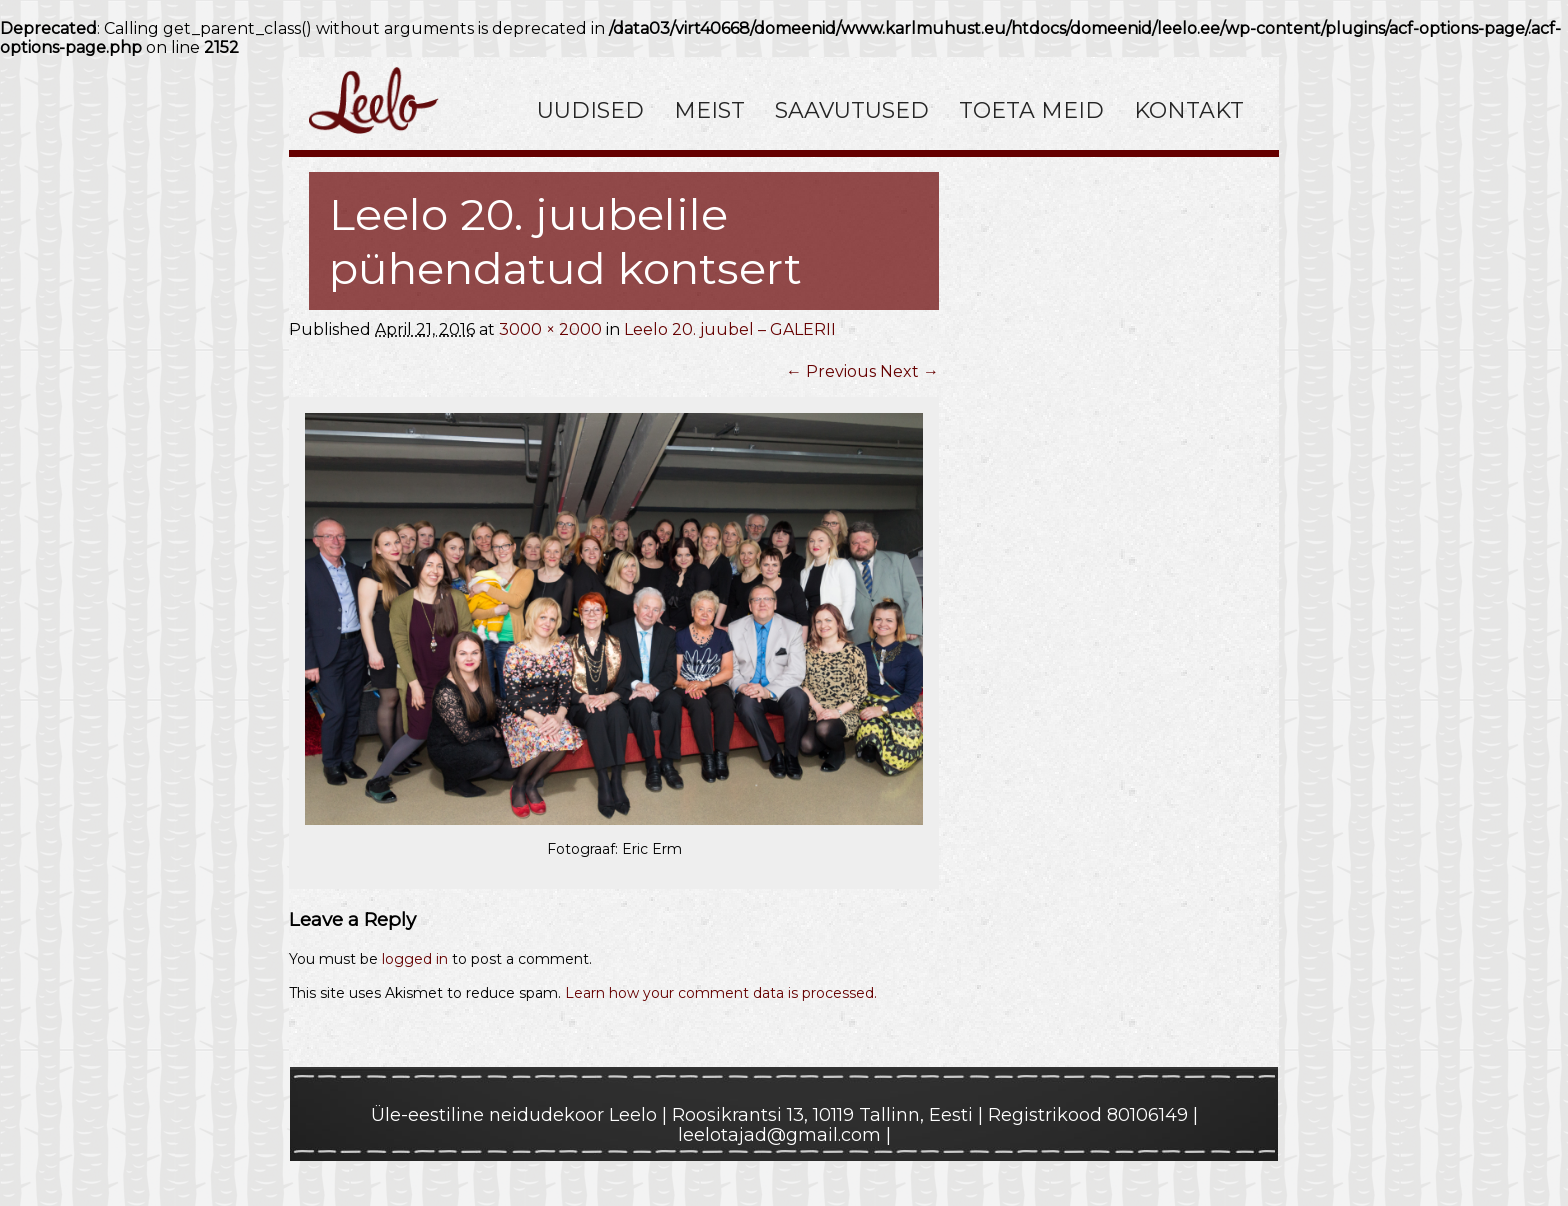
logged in (415, 959)
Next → (909, 371)
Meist (709, 110)
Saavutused (852, 110)
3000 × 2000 (550, 329)
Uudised (590, 110)
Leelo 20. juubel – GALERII (730, 329)
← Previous (831, 371)
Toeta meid (1031, 110)
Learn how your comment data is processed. (721, 993)
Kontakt (1189, 110)
